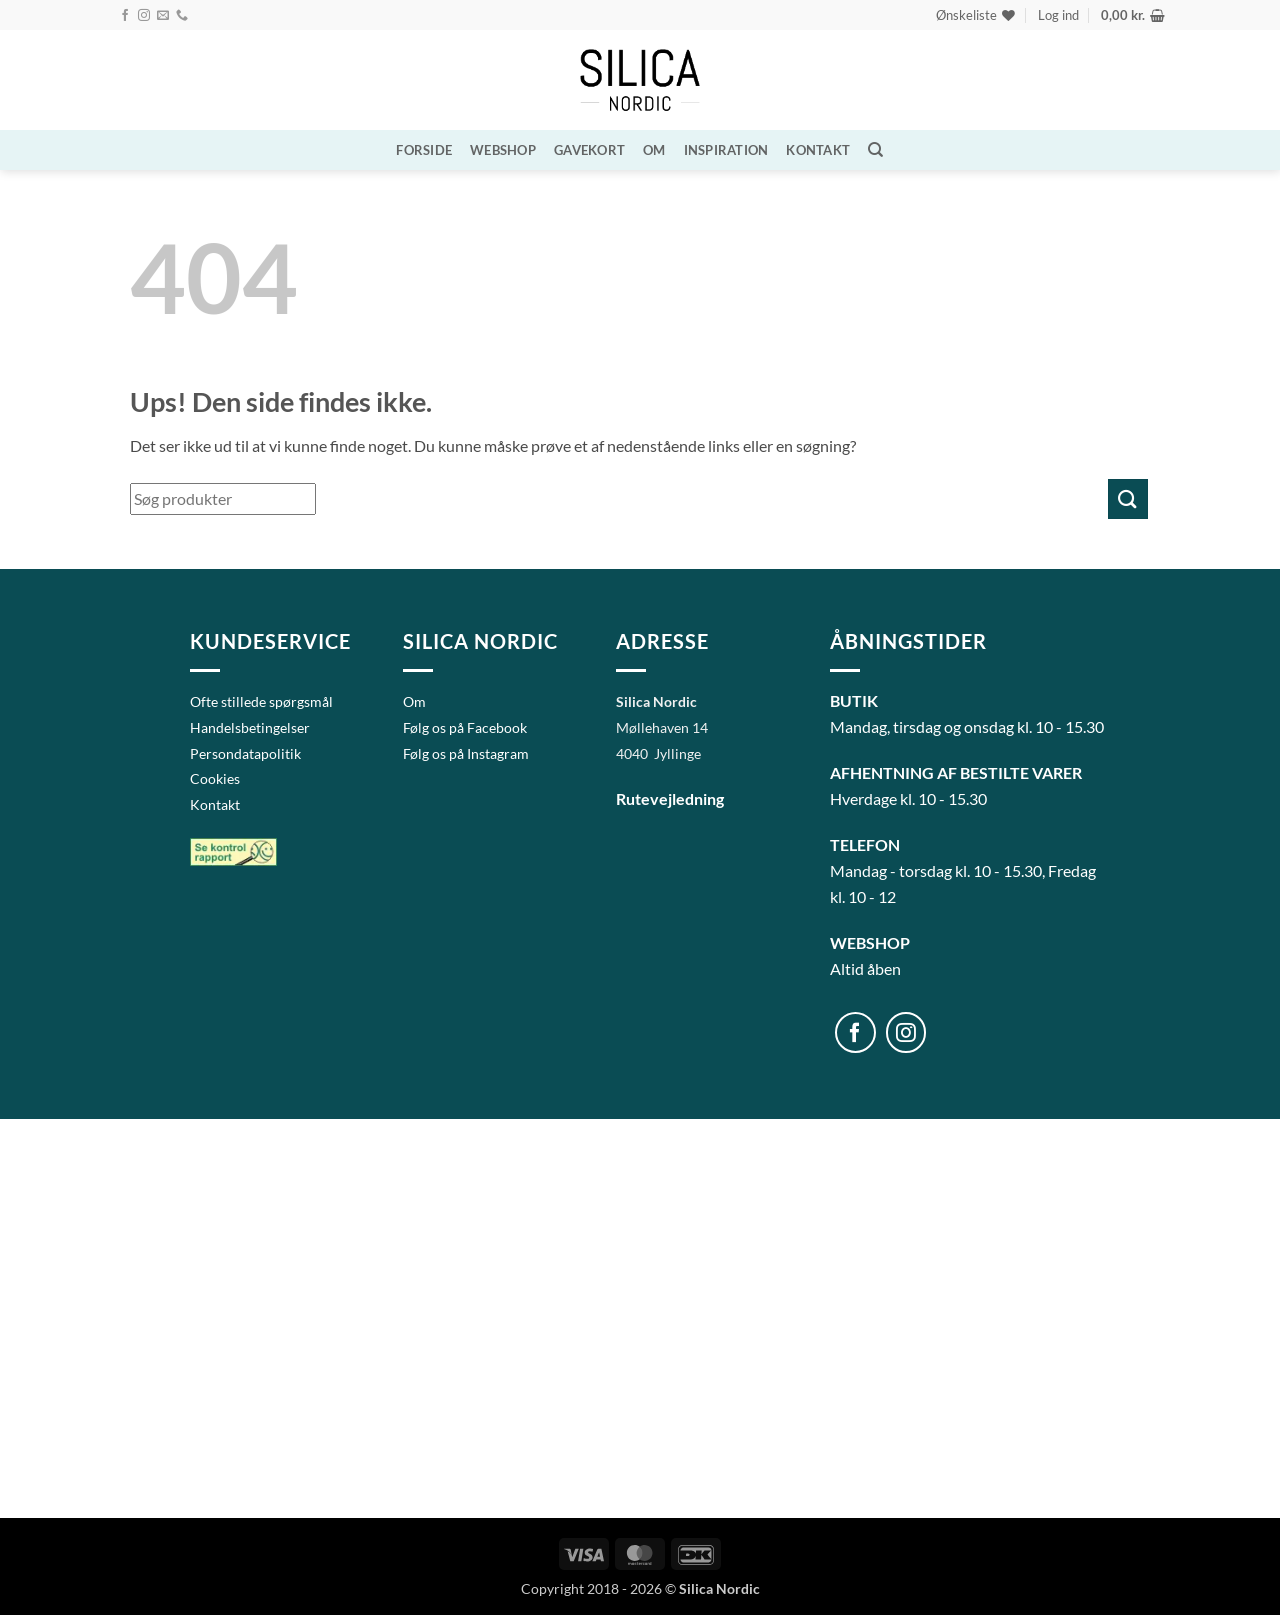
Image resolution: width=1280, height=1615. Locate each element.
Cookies (215, 778)
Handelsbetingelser (250, 727)
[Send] (1128, 498)
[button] (1058, 15)
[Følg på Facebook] (125, 16)
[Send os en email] (163, 16)
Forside (424, 150)
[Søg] (875, 150)
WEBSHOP (503, 150)
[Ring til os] (182, 16)
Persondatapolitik (245, 753)
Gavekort (589, 150)
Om (654, 150)
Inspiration (726, 150)
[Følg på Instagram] (144, 16)
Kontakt (818, 150)
